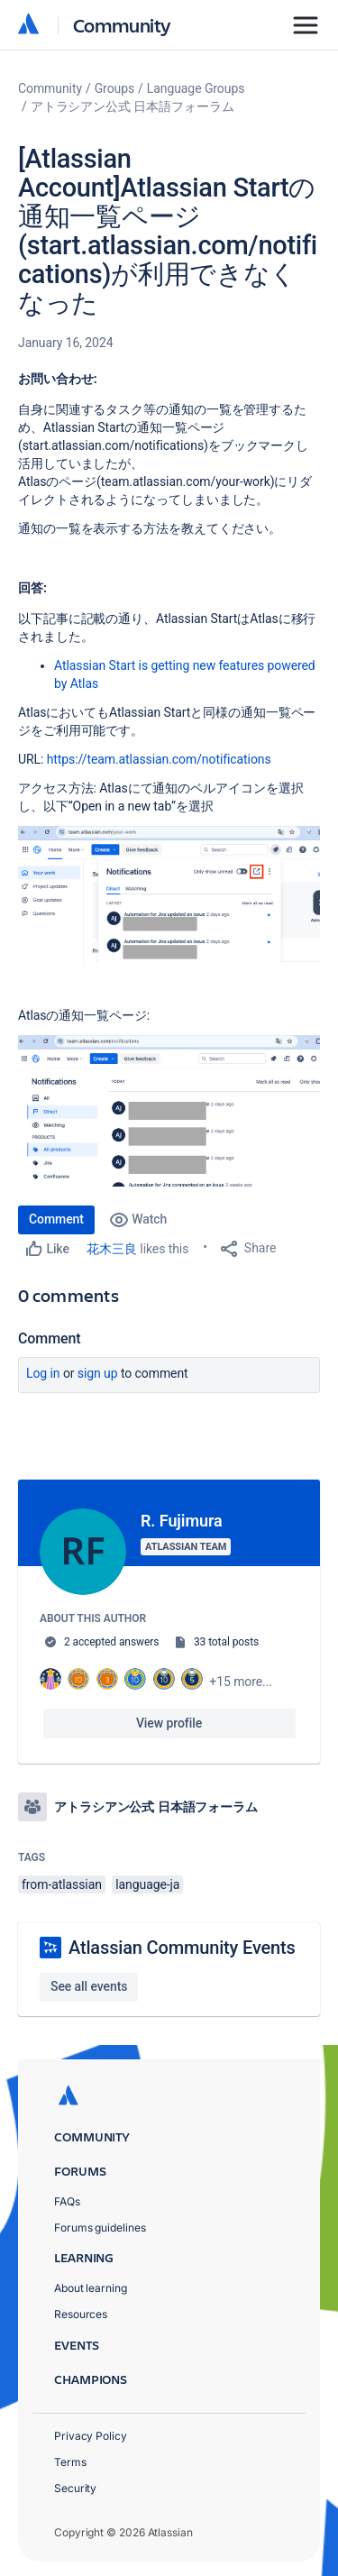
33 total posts (226, 1642)
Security (75, 2488)
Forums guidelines (100, 2227)
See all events (88, 1986)
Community (122, 25)
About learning (90, 2288)
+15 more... (240, 1681)
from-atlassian (62, 1884)
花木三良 (112, 1249)
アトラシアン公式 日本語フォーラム (132, 106)
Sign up (98, 1373)
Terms (70, 2462)
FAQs (67, 2201)
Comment (56, 1219)
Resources (80, 2314)
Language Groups (196, 88)
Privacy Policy (90, 2436)
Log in (43, 1373)
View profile (169, 1723)
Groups (114, 88)
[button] (169, 894)
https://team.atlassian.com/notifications (159, 759)
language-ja (147, 1884)
